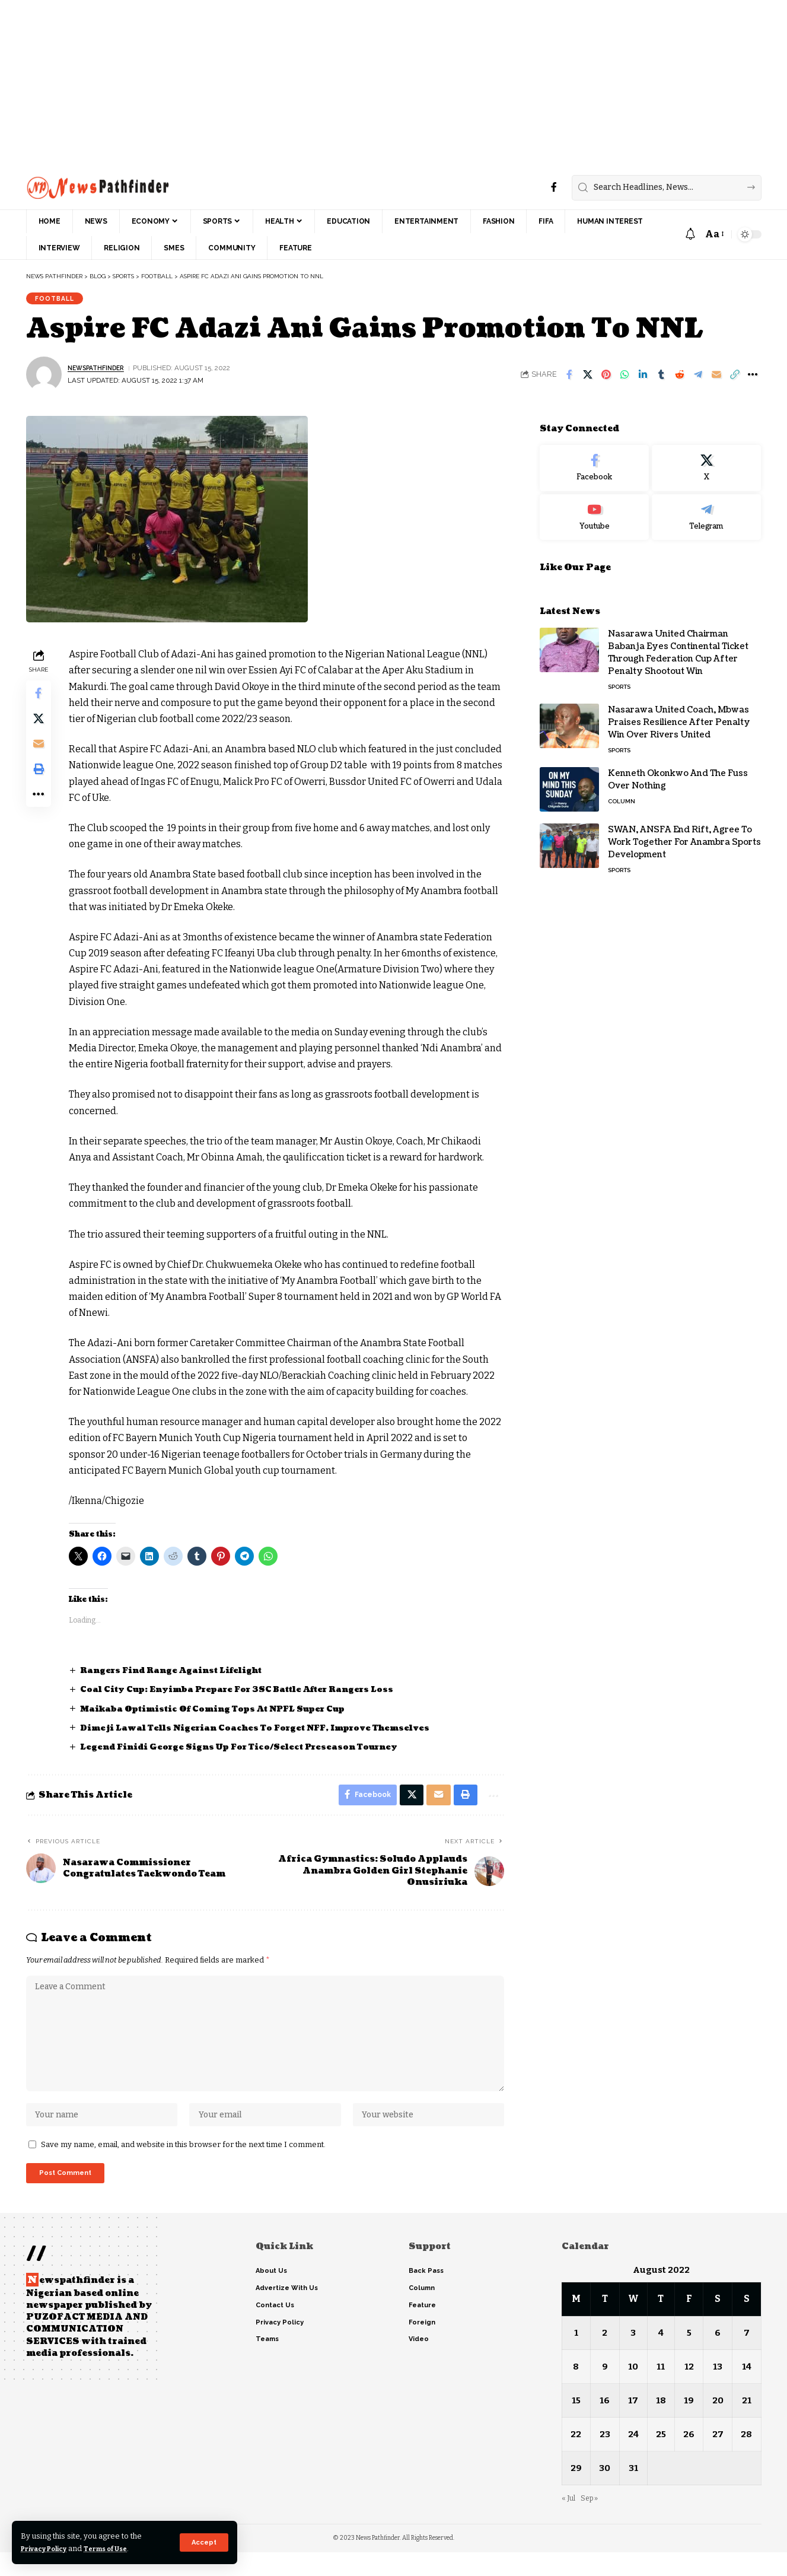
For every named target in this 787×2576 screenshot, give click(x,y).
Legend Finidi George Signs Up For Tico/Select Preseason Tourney (251, 1751)
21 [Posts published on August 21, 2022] (746, 2424)
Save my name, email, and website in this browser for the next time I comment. (183, 2165)
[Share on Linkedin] (643, 378)
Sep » (591, 2522)
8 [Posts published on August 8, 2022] (576, 2390)
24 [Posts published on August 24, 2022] (633, 2458)
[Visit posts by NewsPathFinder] (44, 378)
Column (621, 796)
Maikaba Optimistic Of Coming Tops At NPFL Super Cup (225, 1712)
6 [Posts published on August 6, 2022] (718, 2356)
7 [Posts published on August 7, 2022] (747, 2356)
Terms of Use (119, 2548)
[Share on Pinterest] (606, 378)
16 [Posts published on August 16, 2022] (605, 2424)
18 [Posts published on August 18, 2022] (662, 2424)
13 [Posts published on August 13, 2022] (718, 2390)
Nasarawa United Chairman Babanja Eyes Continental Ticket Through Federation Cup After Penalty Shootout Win (678, 648)
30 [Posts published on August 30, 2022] (604, 2492)
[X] (706, 463)
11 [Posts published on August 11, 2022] (662, 2390)
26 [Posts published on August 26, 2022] (689, 2458)
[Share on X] (587, 378)
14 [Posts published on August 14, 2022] (746, 2390)
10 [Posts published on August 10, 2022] (633, 2390)
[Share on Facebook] (569, 378)
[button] (203, 2542)
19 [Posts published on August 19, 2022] (689, 2424)
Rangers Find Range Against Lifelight (180, 1674)
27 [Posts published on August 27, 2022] (718, 2458)
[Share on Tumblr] (661, 378)
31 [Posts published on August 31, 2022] (633, 2492)
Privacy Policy (49, 2548)
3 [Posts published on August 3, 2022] (633, 2356)
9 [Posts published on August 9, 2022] (604, 2390)
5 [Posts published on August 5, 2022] (689, 2356)
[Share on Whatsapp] (624, 378)
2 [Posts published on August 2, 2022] (604, 2356)
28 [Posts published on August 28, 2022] (746, 2458)
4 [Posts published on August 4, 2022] (661, 2356)
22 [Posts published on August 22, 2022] (576, 2458)
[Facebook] (554, 187)
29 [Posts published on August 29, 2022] (576, 2492)
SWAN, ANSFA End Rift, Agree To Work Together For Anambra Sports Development (684, 837)
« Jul (569, 2522)
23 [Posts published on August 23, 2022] (604, 2458)
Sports (619, 682)
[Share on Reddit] (679, 378)
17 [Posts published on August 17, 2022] (633, 2424)
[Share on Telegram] (698, 378)
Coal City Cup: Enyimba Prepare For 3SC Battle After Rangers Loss (251, 1693)
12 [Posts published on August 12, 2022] (689, 2390)
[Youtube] (594, 512)
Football (58, 300)
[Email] (716, 378)
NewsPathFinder (100, 372)
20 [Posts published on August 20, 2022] (718, 2424)
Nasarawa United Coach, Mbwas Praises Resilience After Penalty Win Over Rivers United (679, 717)
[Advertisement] (356, 83)
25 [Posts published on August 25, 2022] (662, 2458)
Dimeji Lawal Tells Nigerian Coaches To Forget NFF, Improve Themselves (267, 1732)
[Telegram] (706, 512)
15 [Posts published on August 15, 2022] (576, 2424)
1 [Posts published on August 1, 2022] (576, 2356)
